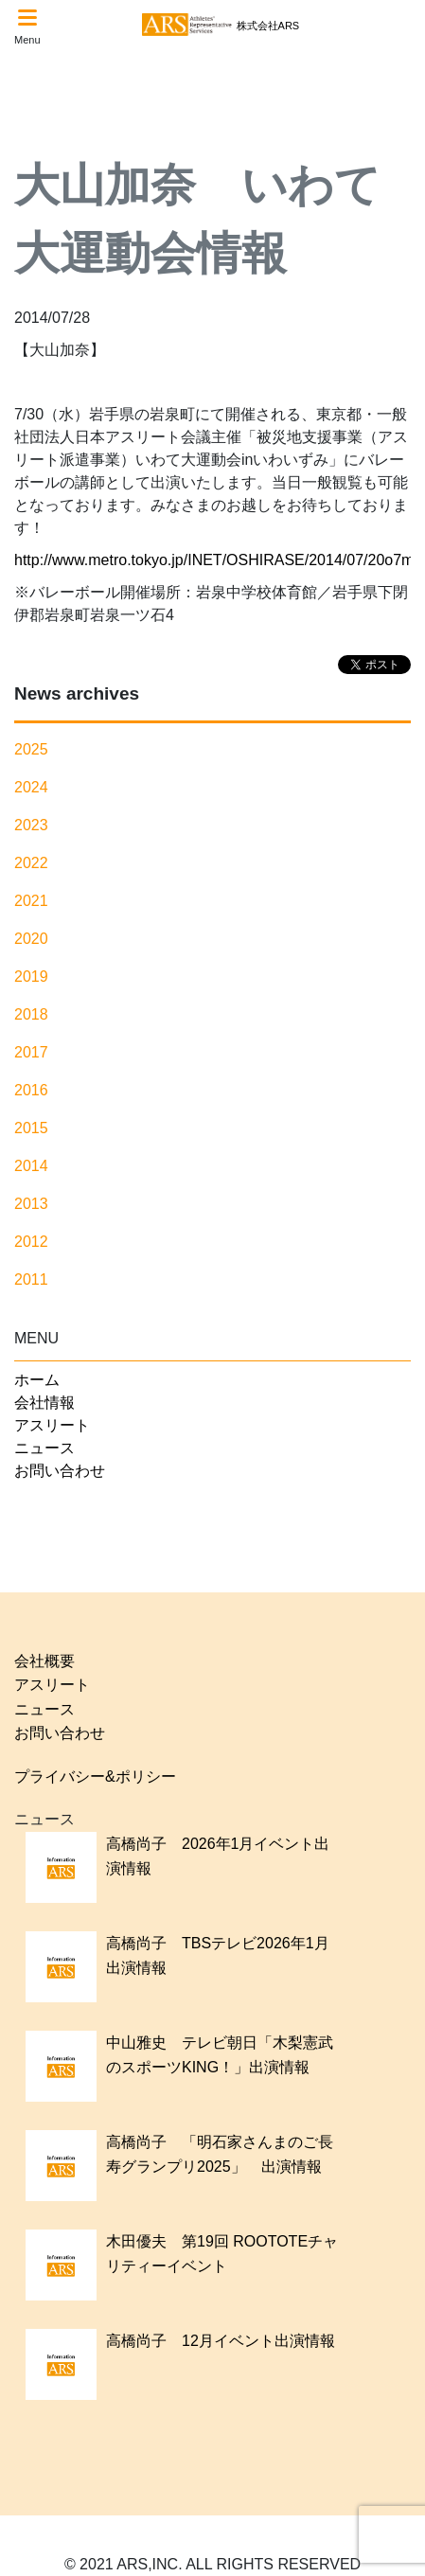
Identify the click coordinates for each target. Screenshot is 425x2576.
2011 (31, 1279)
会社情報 (44, 1403)
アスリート (52, 1425)
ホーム (37, 1380)
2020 (31, 939)
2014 (31, 1166)
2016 (31, 1090)
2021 (31, 901)
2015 (31, 1128)
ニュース (44, 1448)
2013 (31, 1204)
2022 (31, 863)
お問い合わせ (59, 1471)
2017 (31, 1052)
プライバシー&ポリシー (95, 1776)
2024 (31, 787)
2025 (31, 749)
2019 (31, 976)
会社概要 (44, 1661)
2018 (31, 1014)
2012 (31, 1242)
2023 (31, 825)
